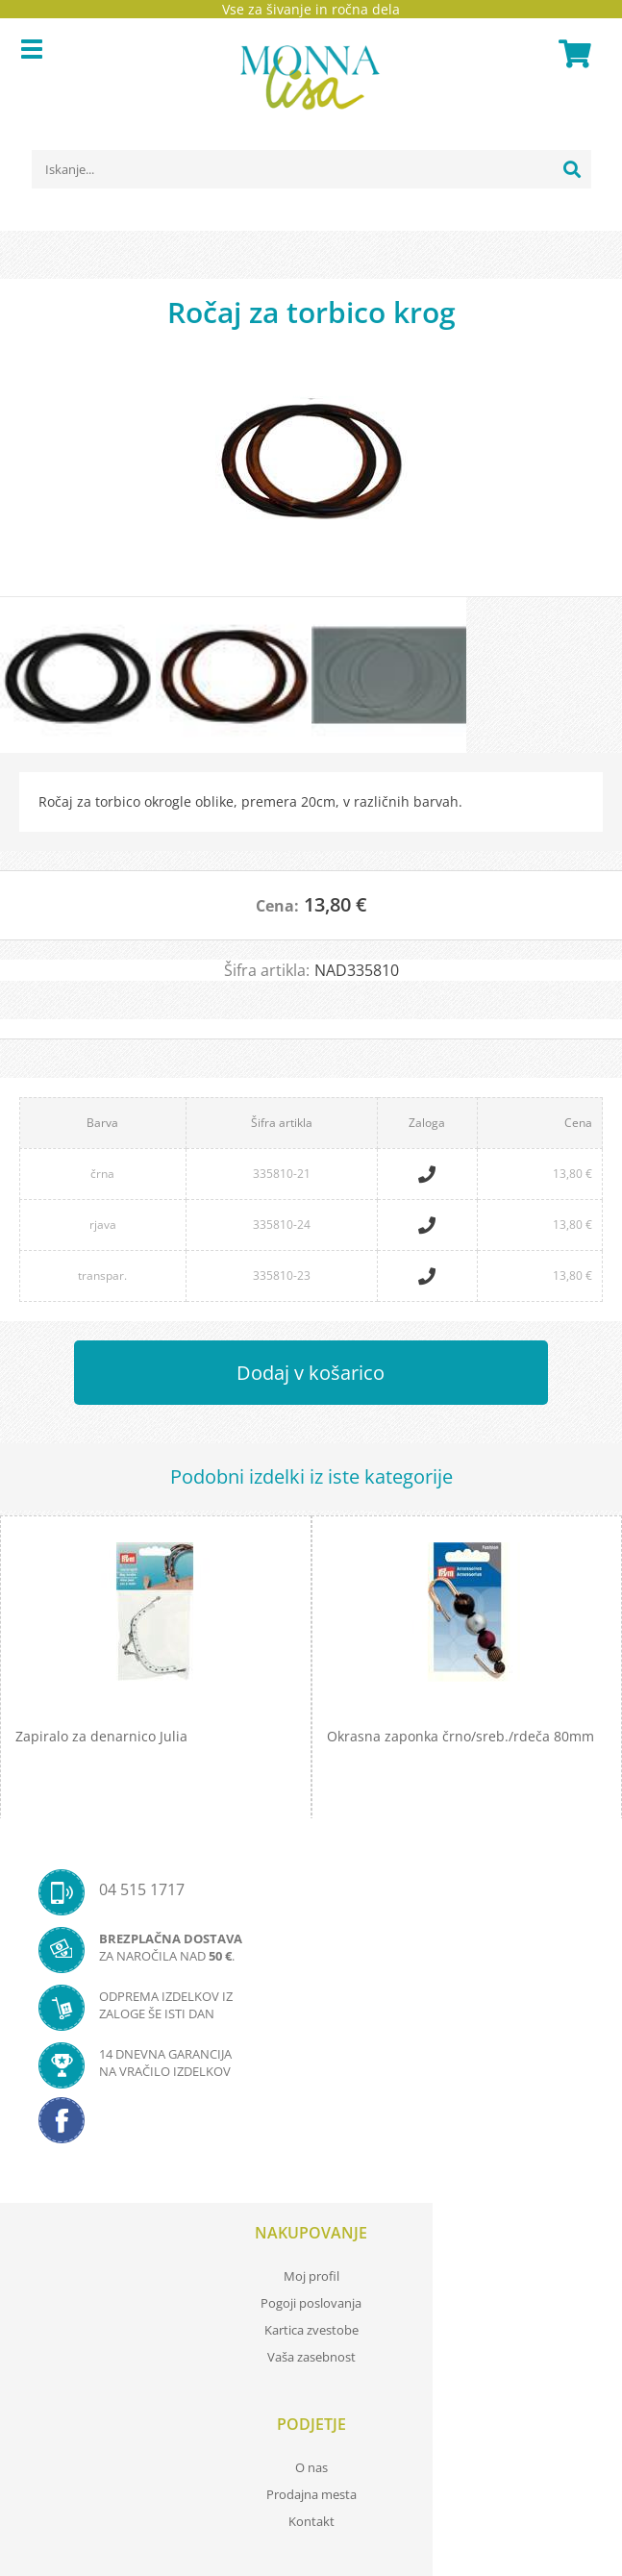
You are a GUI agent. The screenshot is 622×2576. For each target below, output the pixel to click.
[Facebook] (311, 2126)
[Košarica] (572, 54)
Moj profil (311, 2276)
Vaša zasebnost (311, 2356)
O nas (311, 2467)
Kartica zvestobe (311, 2329)
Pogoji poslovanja (311, 2303)
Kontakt (311, 2521)
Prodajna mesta (311, 2494)
